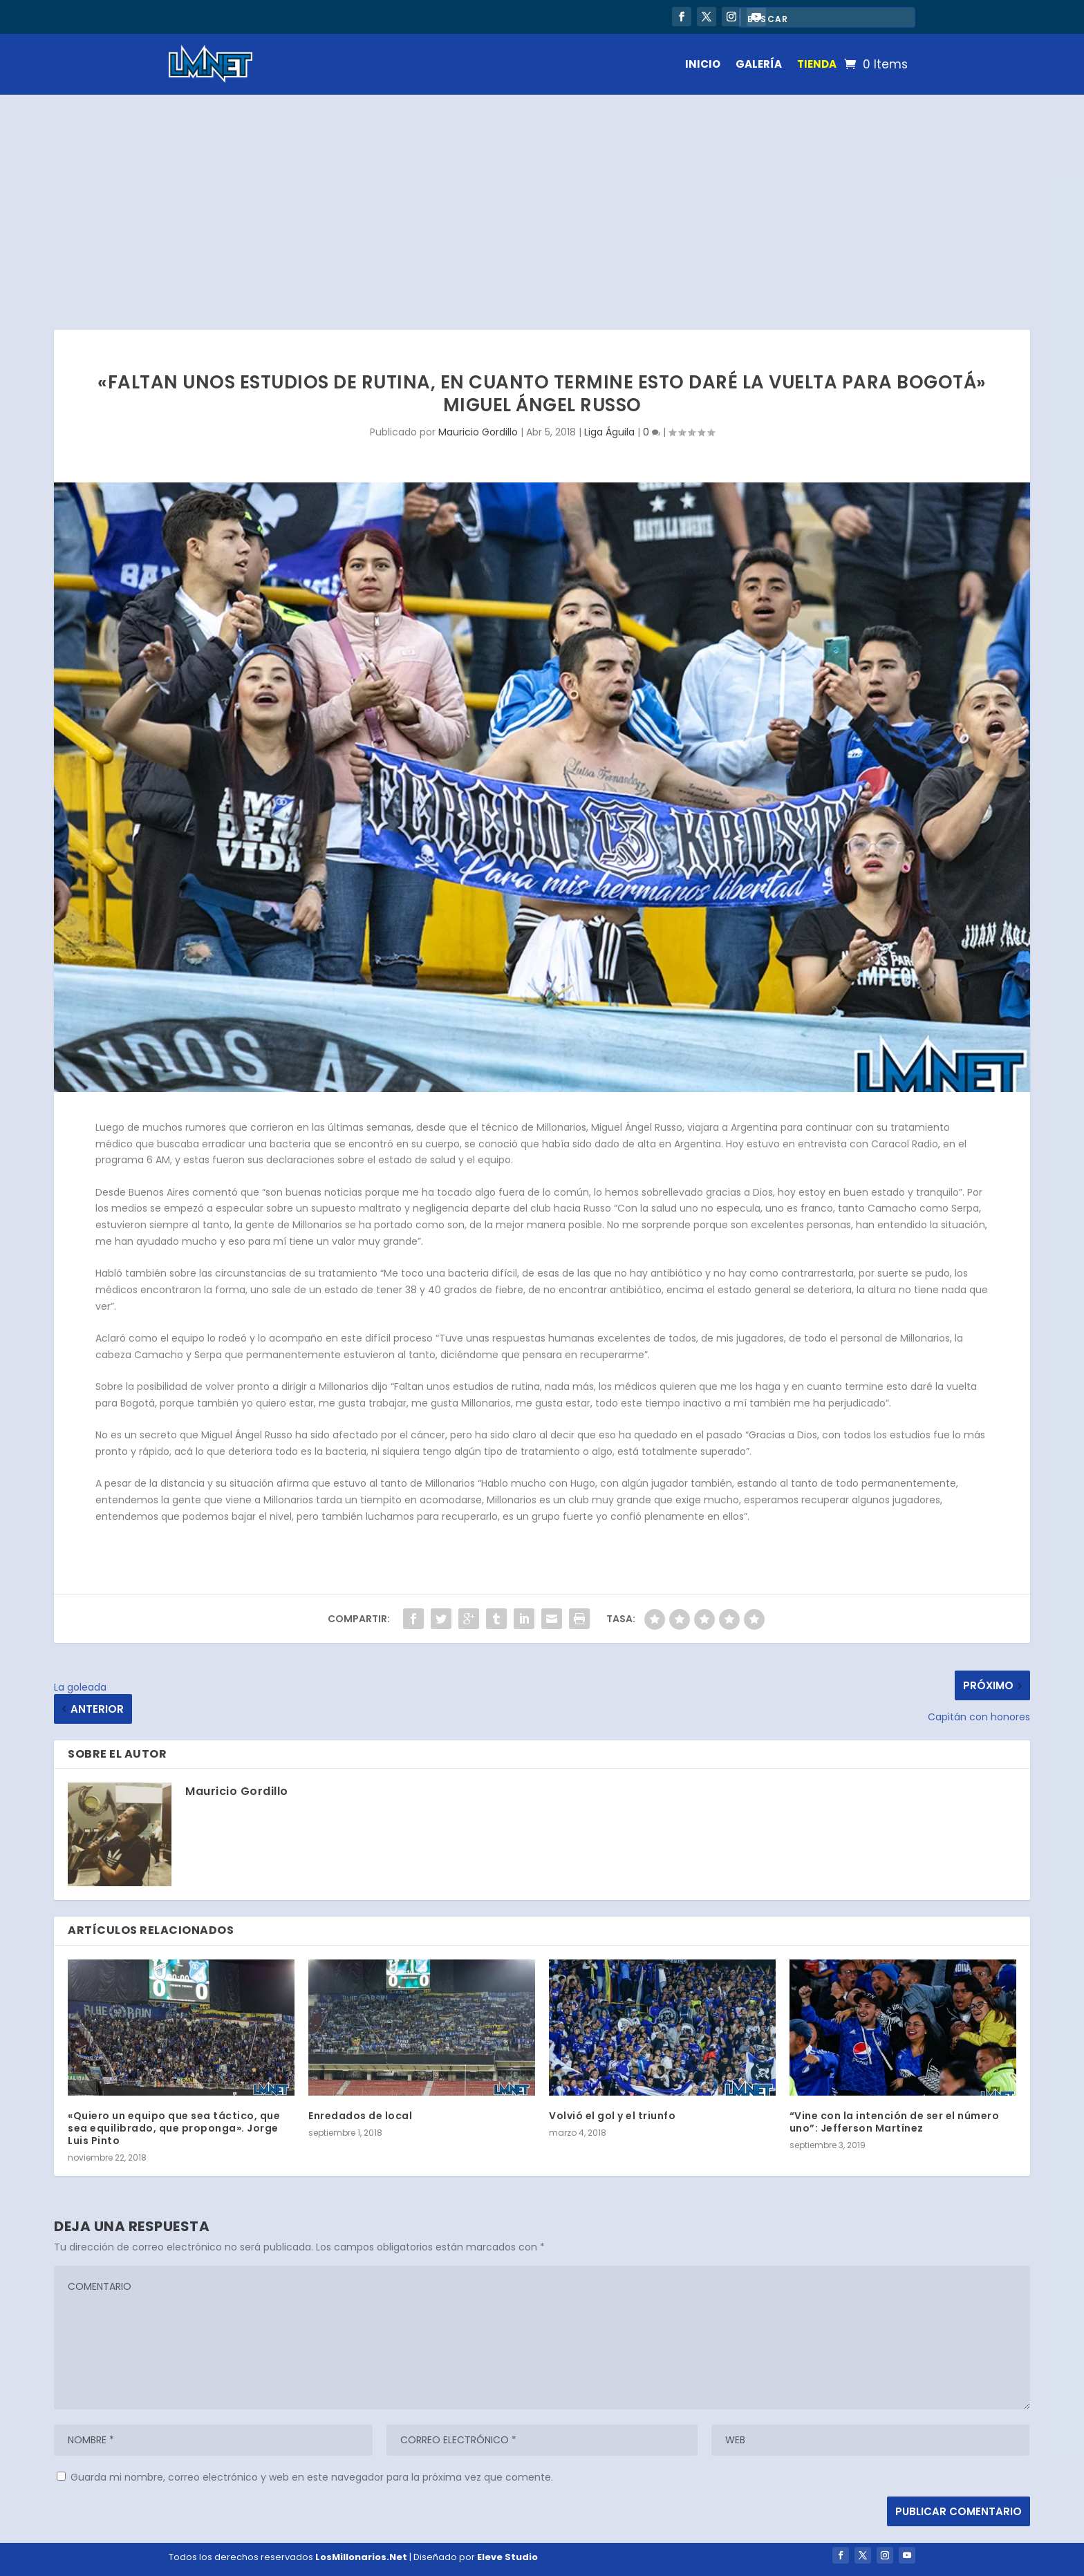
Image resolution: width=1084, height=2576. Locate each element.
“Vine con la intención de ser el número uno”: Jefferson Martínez (894, 2122)
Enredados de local (360, 2116)
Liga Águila (609, 432)
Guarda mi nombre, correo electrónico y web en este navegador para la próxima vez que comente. (312, 2477)
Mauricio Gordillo (478, 432)
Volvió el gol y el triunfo (612, 2116)
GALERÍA (759, 64)
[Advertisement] (542, 198)
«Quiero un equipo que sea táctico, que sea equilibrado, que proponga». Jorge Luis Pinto (174, 2128)
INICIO (702, 64)
